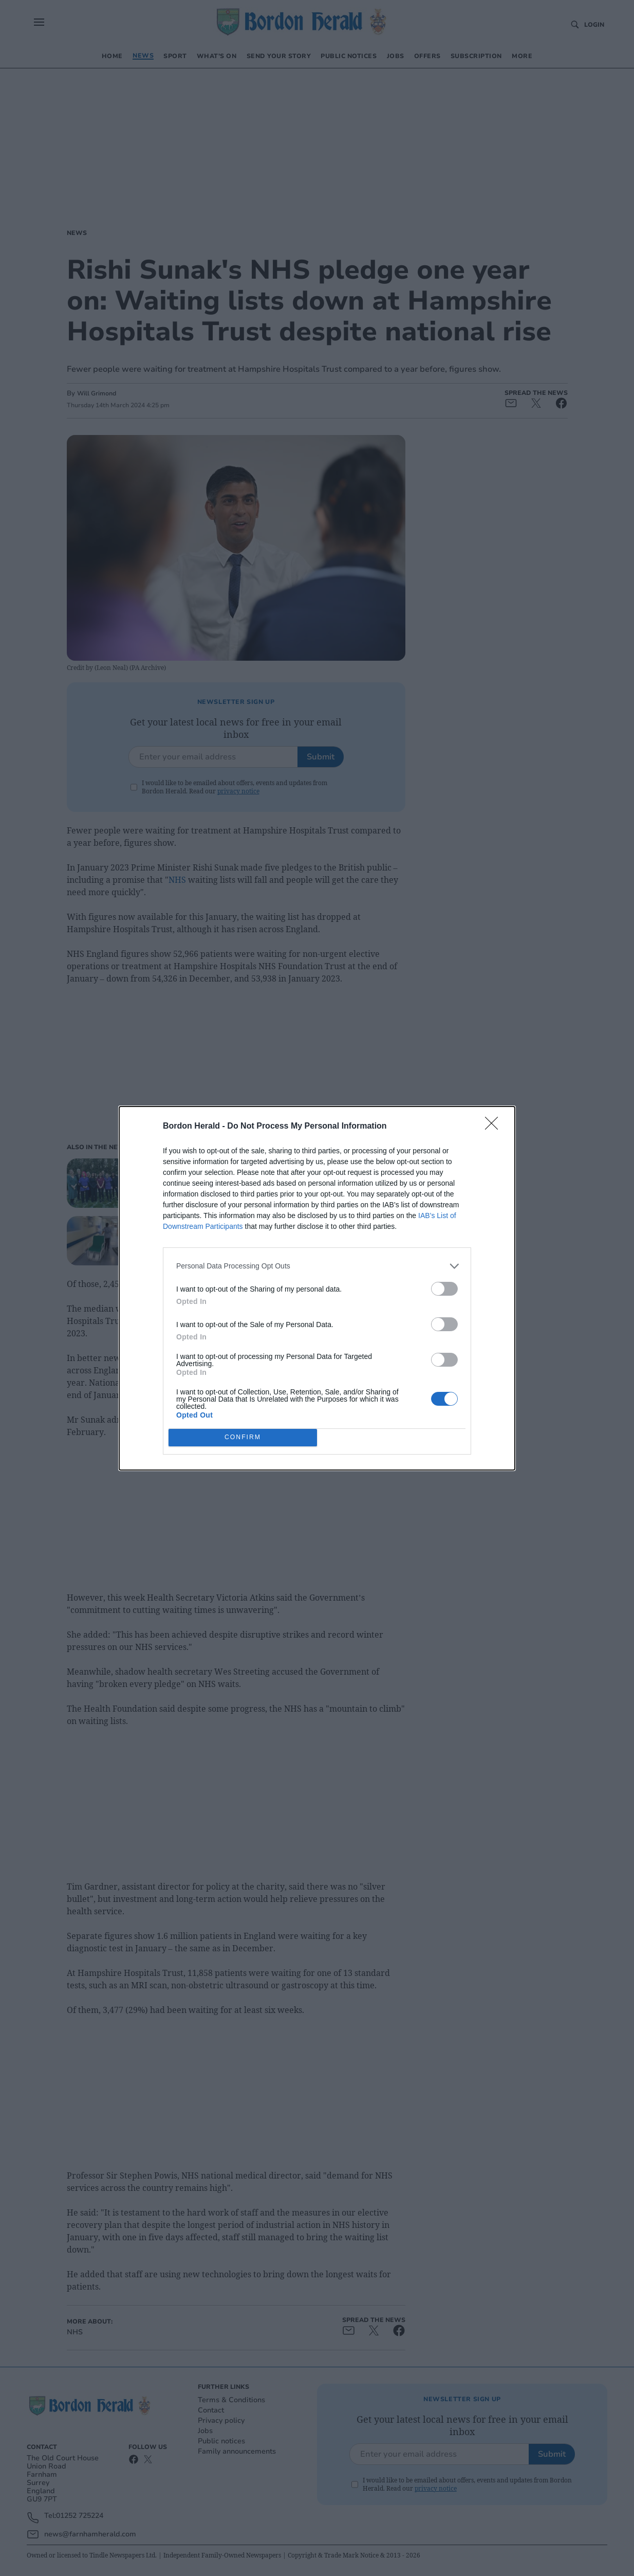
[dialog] (317, 1288)
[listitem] (317, 1266)
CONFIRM (242, 1437)
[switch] (444, 1289)
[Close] (495, 1126)
